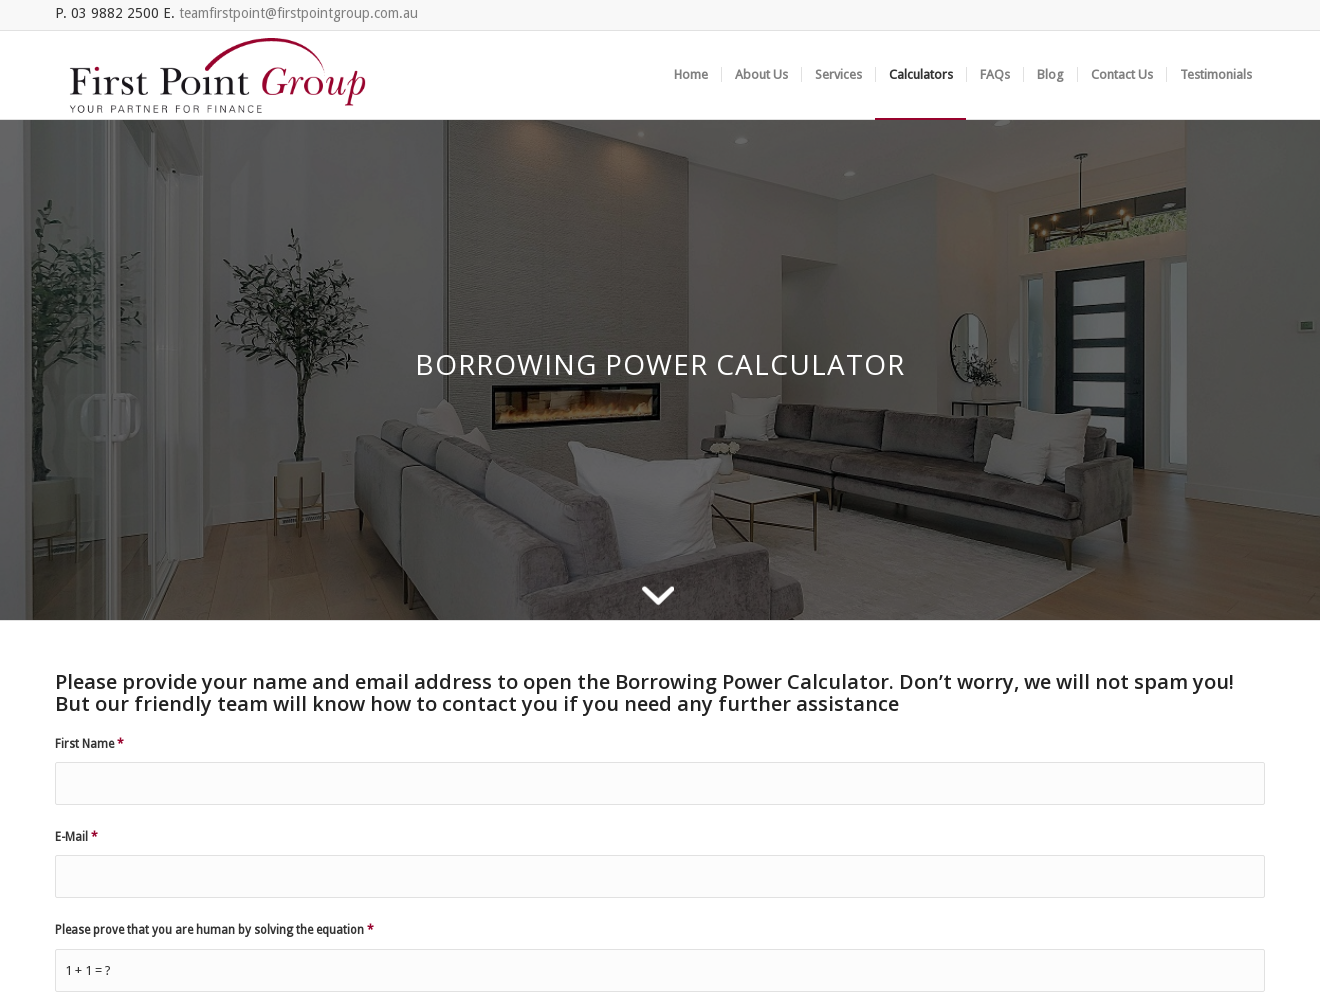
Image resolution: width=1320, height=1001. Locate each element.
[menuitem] (691, 75)
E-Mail (76, 837)
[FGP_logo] (217, 75)
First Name (89, 744)
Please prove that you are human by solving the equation (214, 930)
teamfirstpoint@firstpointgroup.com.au (298, 13)
